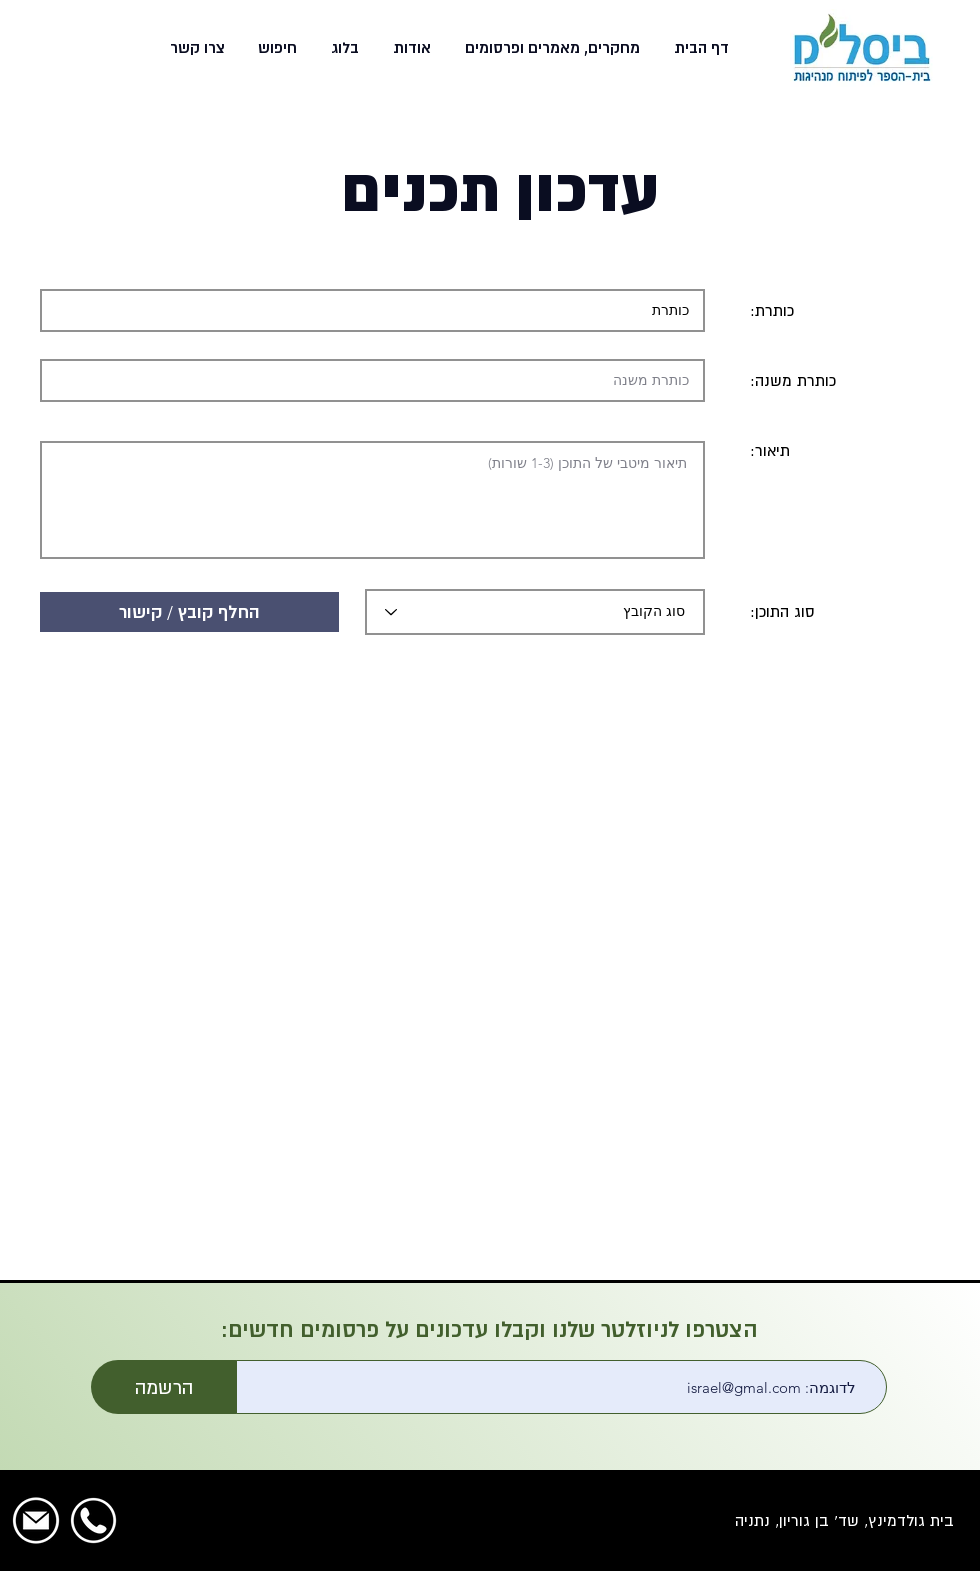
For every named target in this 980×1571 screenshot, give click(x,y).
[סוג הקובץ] (535, 612)
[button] (550, 48)
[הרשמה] (164, 1387)
